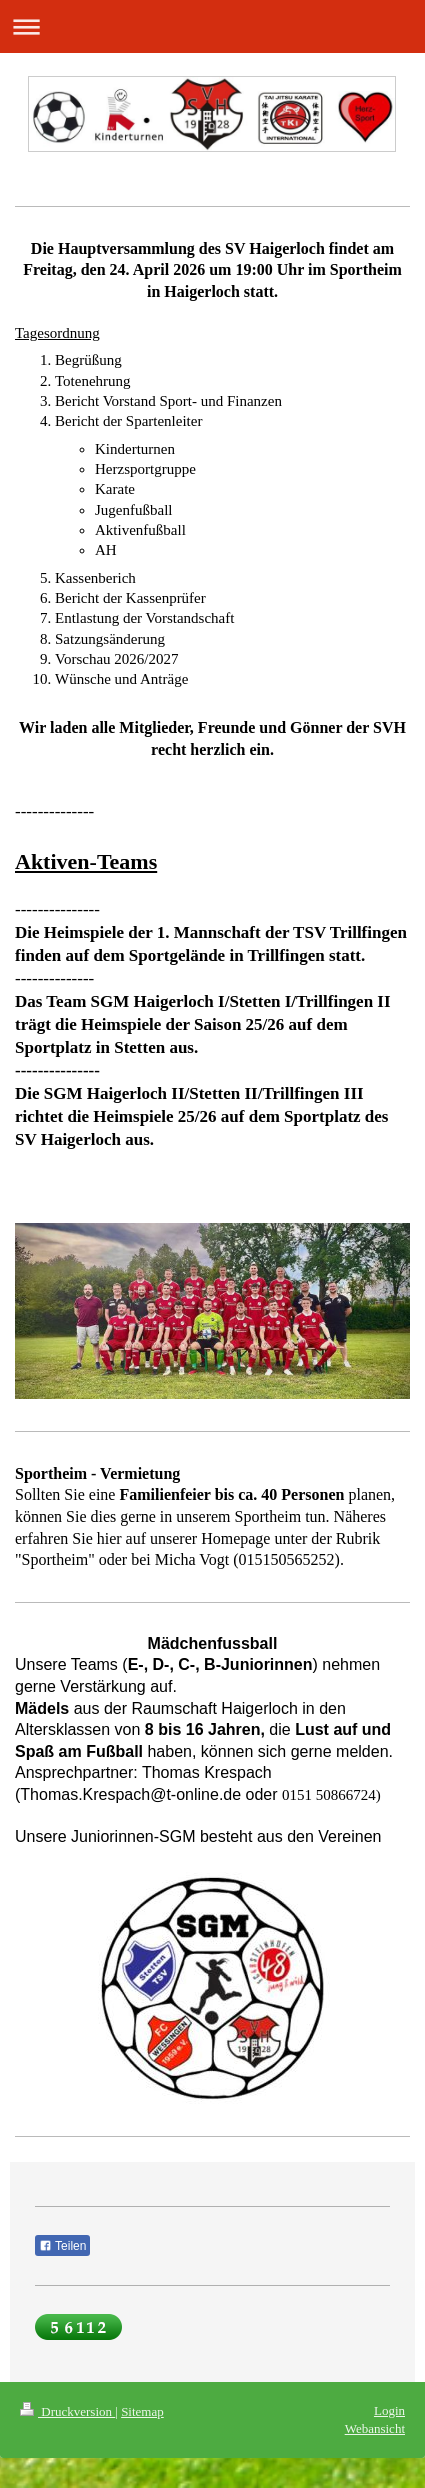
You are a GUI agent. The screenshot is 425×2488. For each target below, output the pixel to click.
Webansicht (375, 2428)
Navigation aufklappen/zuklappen (212, 26)
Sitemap (142, 2411)
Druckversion (67, 2411)
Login (389, 2410)
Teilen (62, 2246)
